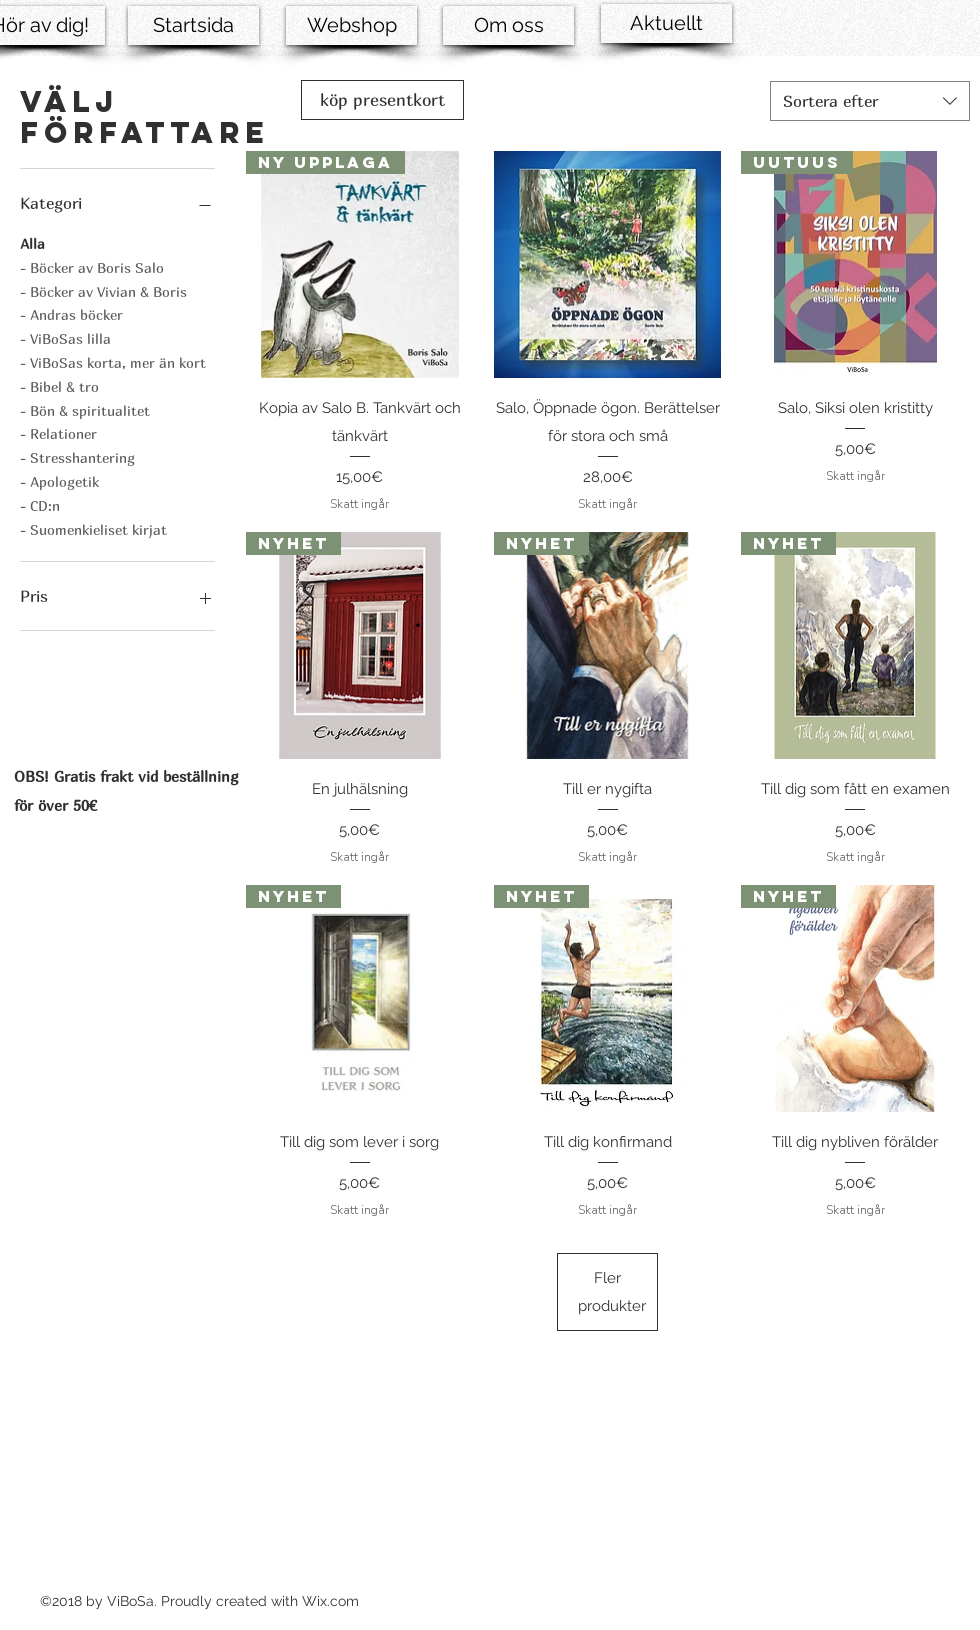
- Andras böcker (71, 313)
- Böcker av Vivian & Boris (103, 290)
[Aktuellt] (666, 23)
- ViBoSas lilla (65, 337)
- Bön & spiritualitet (85, 409)
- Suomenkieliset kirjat (93, 528)
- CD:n (40, 504)
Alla (32, 242)
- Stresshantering (77, 456)
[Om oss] (508, 25)
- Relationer (58, 432)
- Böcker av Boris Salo (92, 266)
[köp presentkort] (382, 100)
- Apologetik (59, 480)
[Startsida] (193, 25)
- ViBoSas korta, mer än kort (113, 361)
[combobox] (870, 101)
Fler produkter (612, 1292)
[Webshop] (351, 25)
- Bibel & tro (59, 385)
